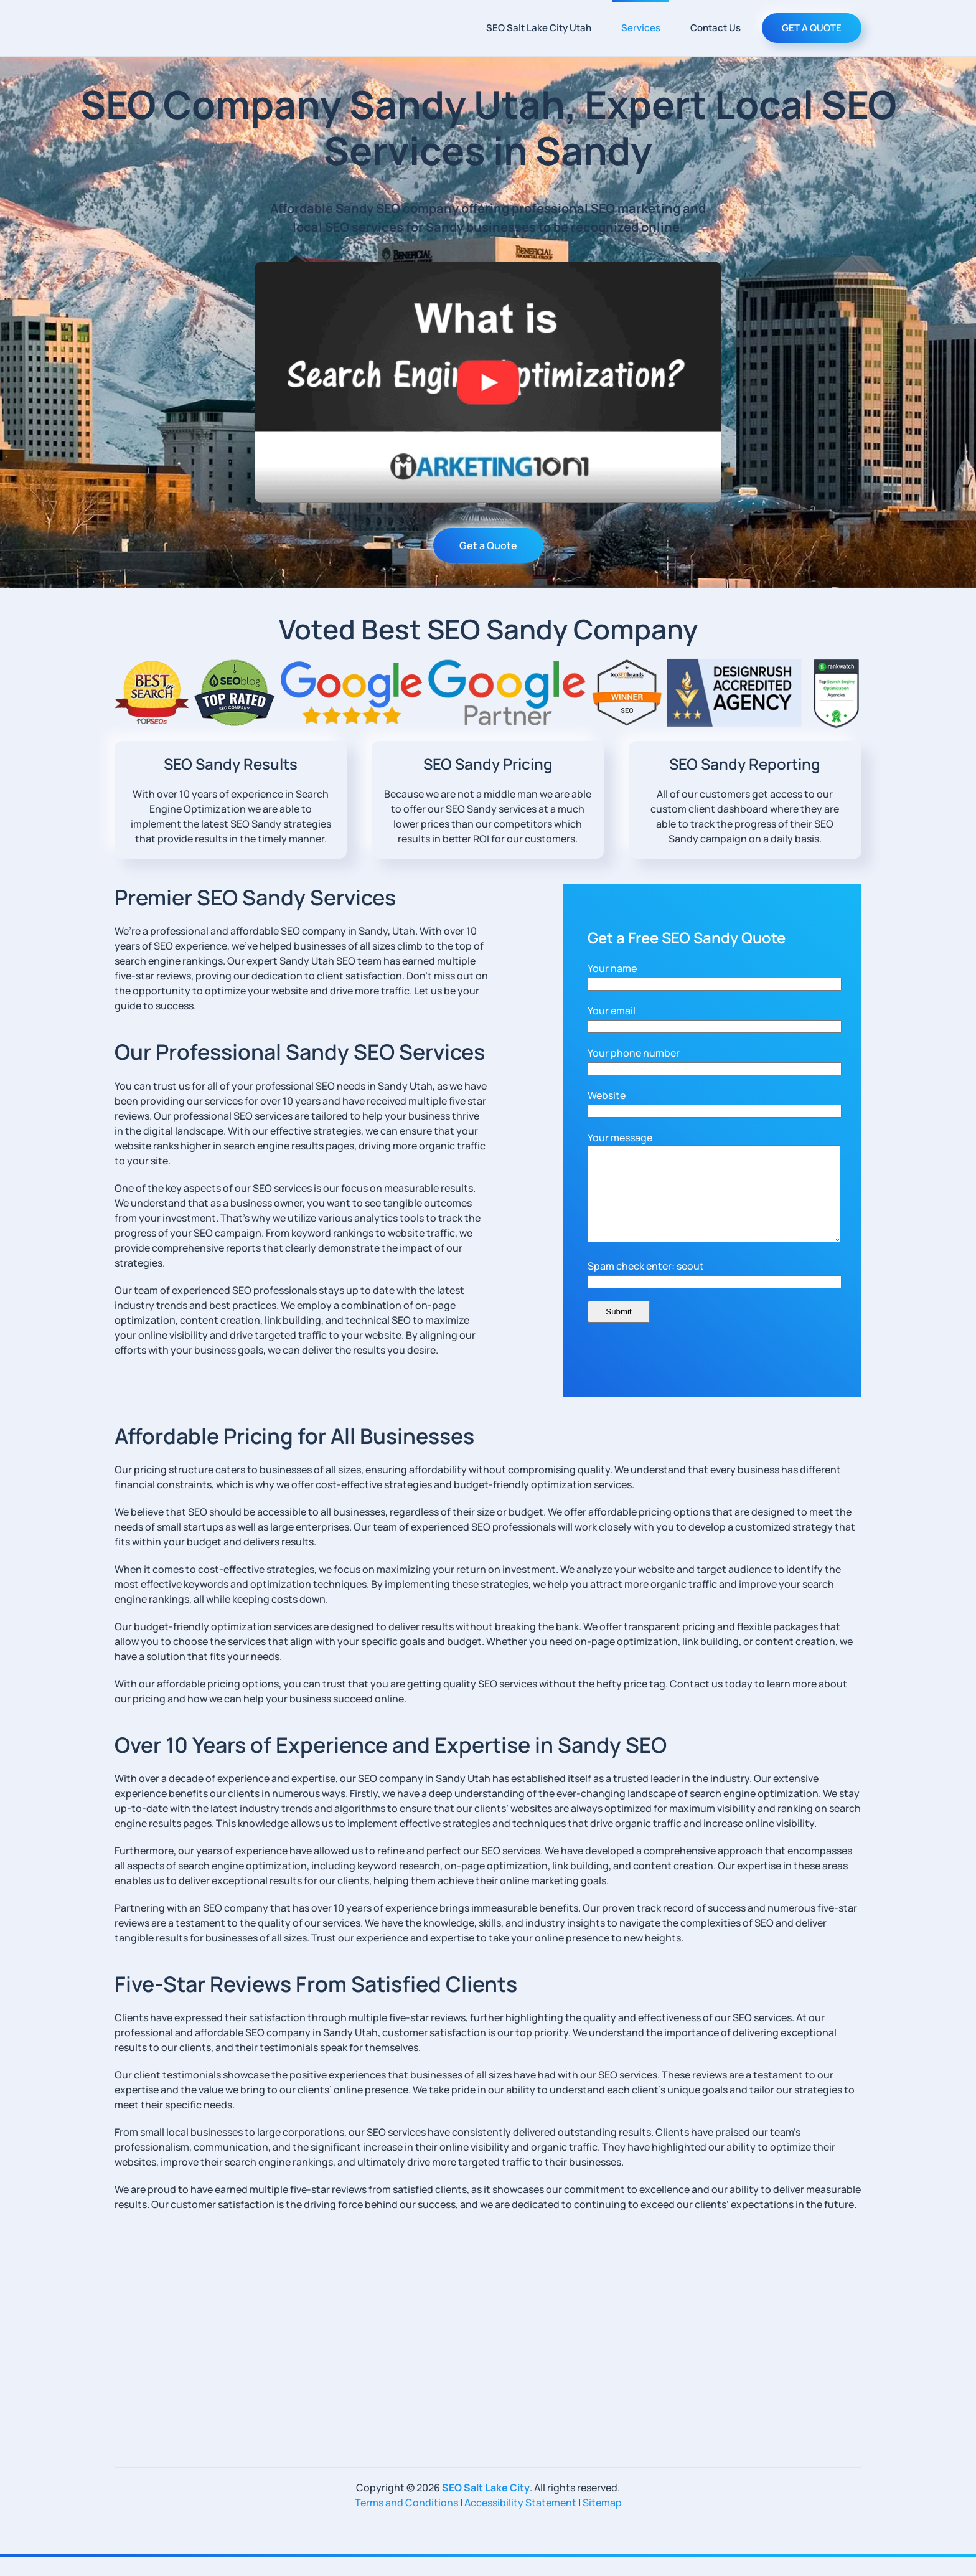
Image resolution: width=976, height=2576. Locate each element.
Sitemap (602, 2521)
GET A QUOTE (812, 27)
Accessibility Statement (520, 2521)
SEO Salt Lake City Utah (538, 27)
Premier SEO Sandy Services (255, 897)
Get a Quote (488, 545)
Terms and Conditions (406, 2521)
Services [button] (640, 27)
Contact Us (715, 27)
